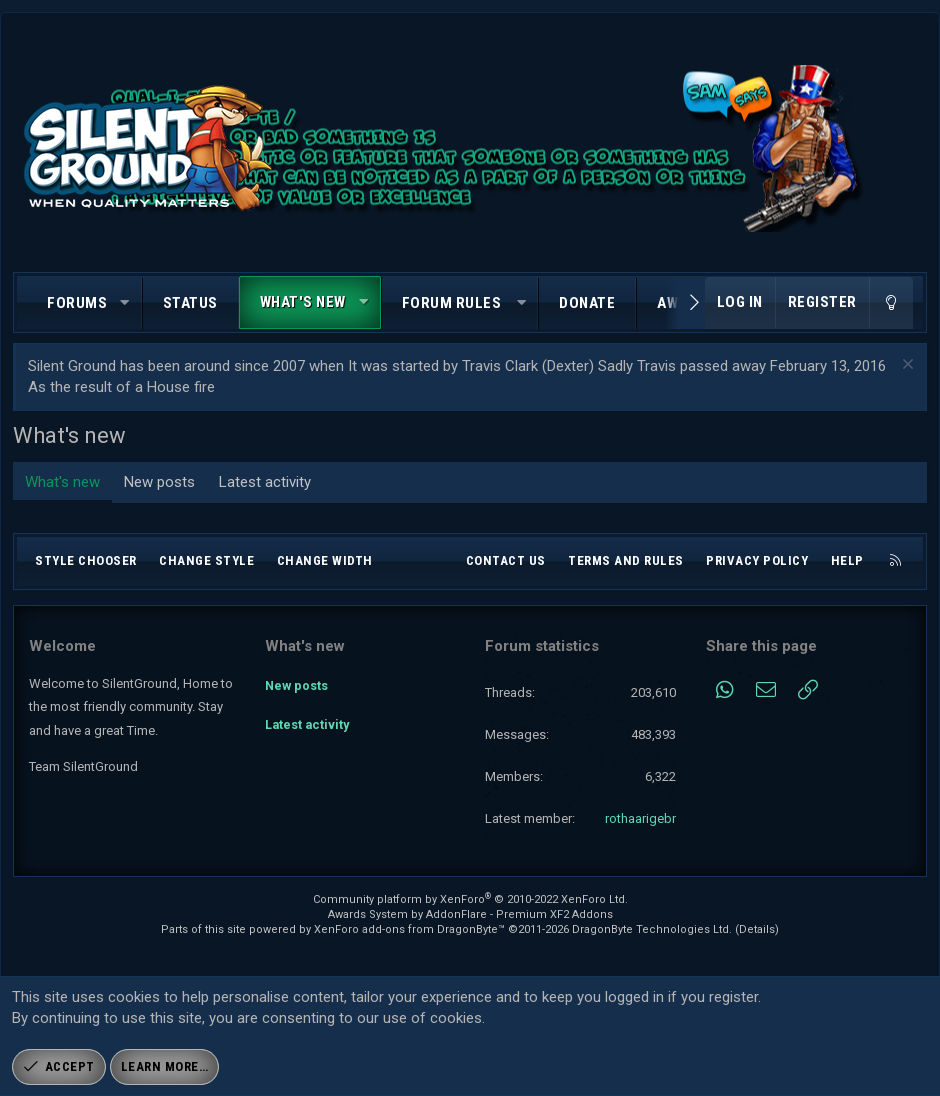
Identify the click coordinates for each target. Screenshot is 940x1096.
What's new (303, 302)
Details (757, 929)
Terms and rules (626, 560)
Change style (206, 560)
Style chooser (86, 560)
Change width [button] (325, 560)
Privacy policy (757, 560)
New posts (159, 482)
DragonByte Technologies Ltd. (652, 929)
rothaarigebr (640, 818)
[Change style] (891, 303)
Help (847, 560)
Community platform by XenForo (470, 899)
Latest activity (265, 482)
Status (190, 303)
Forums (77, 303)
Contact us (506, 560)
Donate (587, 303)
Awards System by (470, 914)
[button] (125, 303)
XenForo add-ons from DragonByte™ (409, 929)
